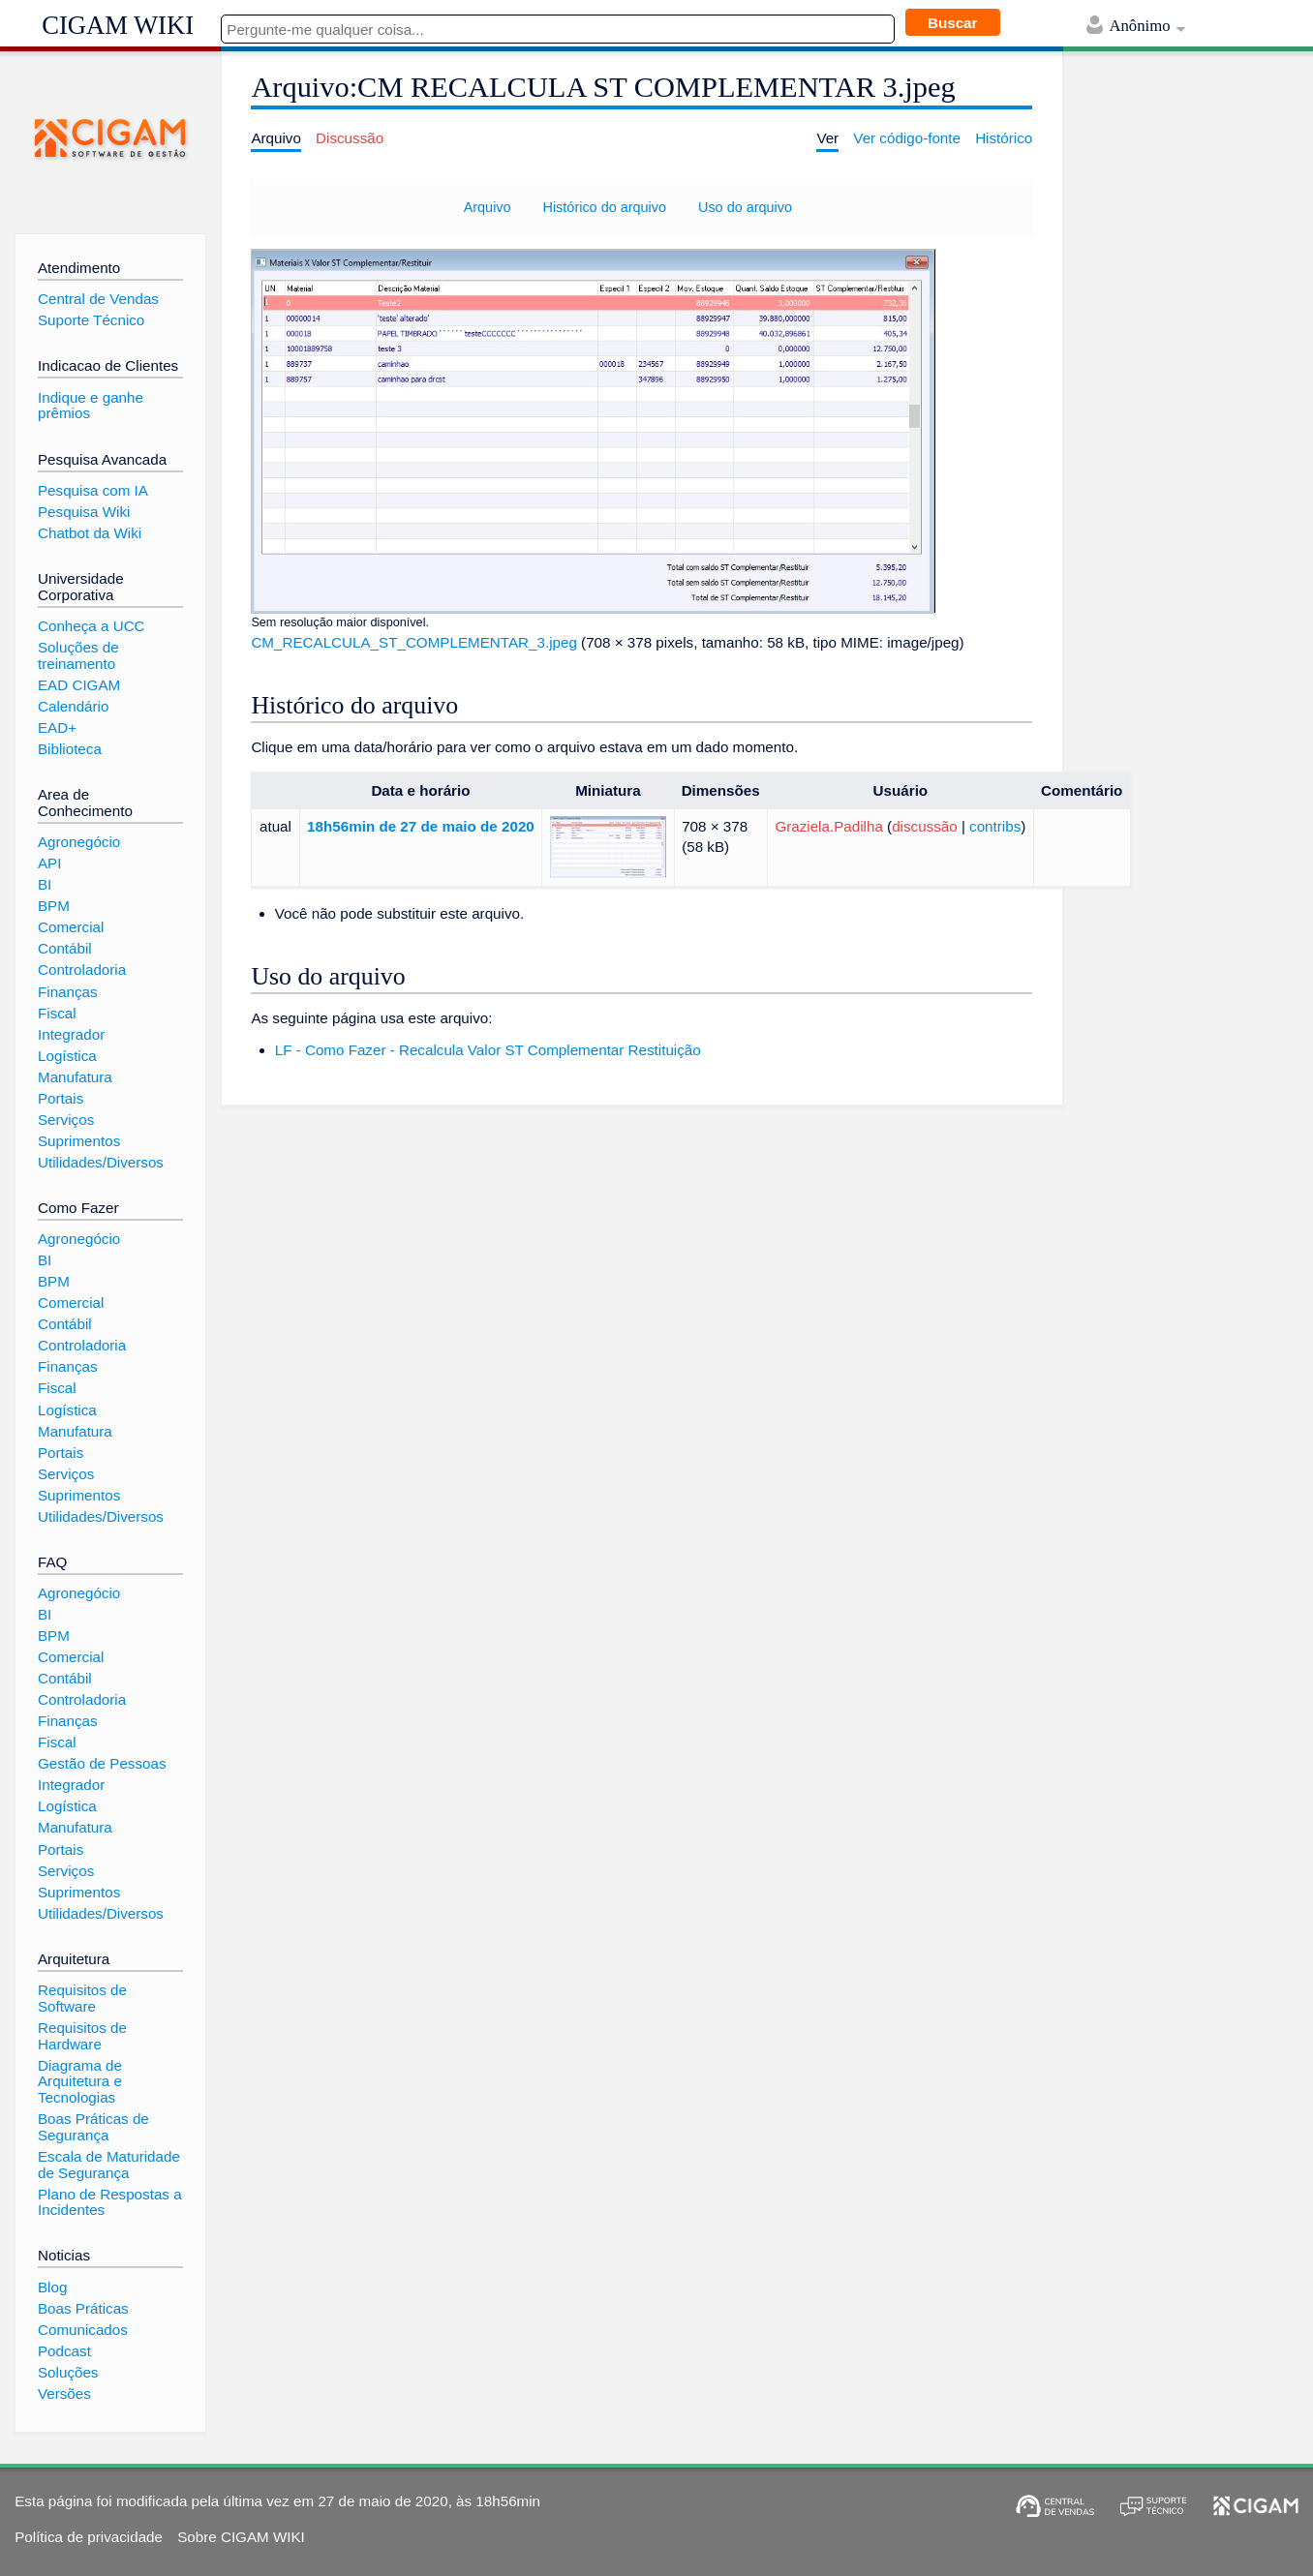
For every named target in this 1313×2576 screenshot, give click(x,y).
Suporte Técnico (91, 320)
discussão (925, 826)
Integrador (71, 1034)
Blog (52, 2287)
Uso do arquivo (745, 207)
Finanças (68, 992)
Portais (60, 1098)
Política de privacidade (89, 2537)
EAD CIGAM (79, 685)
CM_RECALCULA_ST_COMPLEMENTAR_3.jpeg (413, 642)
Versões (64, 2393)
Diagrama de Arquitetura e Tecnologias (80, 2081)
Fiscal (57, 1013)
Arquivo (487, 207)
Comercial (71, 927)
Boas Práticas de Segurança (93, 2126)
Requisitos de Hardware (82, 2035)
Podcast (64, 2351)
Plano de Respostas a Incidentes (110, 2202)
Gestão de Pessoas (102, 1763)
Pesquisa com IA (93, 490)
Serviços (66, 1119)
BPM (54, 905)
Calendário (73, 706)
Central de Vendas (98, 298)
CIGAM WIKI (118, 25)
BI (44, 884)
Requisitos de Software (82, 1998)
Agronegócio (79, 841)
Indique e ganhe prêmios (90, 405)
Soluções (68, 2372)
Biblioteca (70, 749)
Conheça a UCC (91, 626)
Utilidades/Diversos (101, 1162)
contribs (995, 826)
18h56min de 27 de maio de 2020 (420, 826)
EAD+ (57, 727)
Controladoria (82, 969)
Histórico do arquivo (604, 207)
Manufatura (75, 1077)
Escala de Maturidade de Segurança (109, 2164)
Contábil (65, 948)
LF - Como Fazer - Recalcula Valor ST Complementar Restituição (488, 1050)
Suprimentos (79, 1141)
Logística (67, 1055)
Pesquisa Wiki (84, 511)
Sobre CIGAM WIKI (241, 2537)
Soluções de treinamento (78, 655)
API (49, 863)
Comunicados (83, 2329)
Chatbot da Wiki (89, 533)
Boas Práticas (83, 2308)
